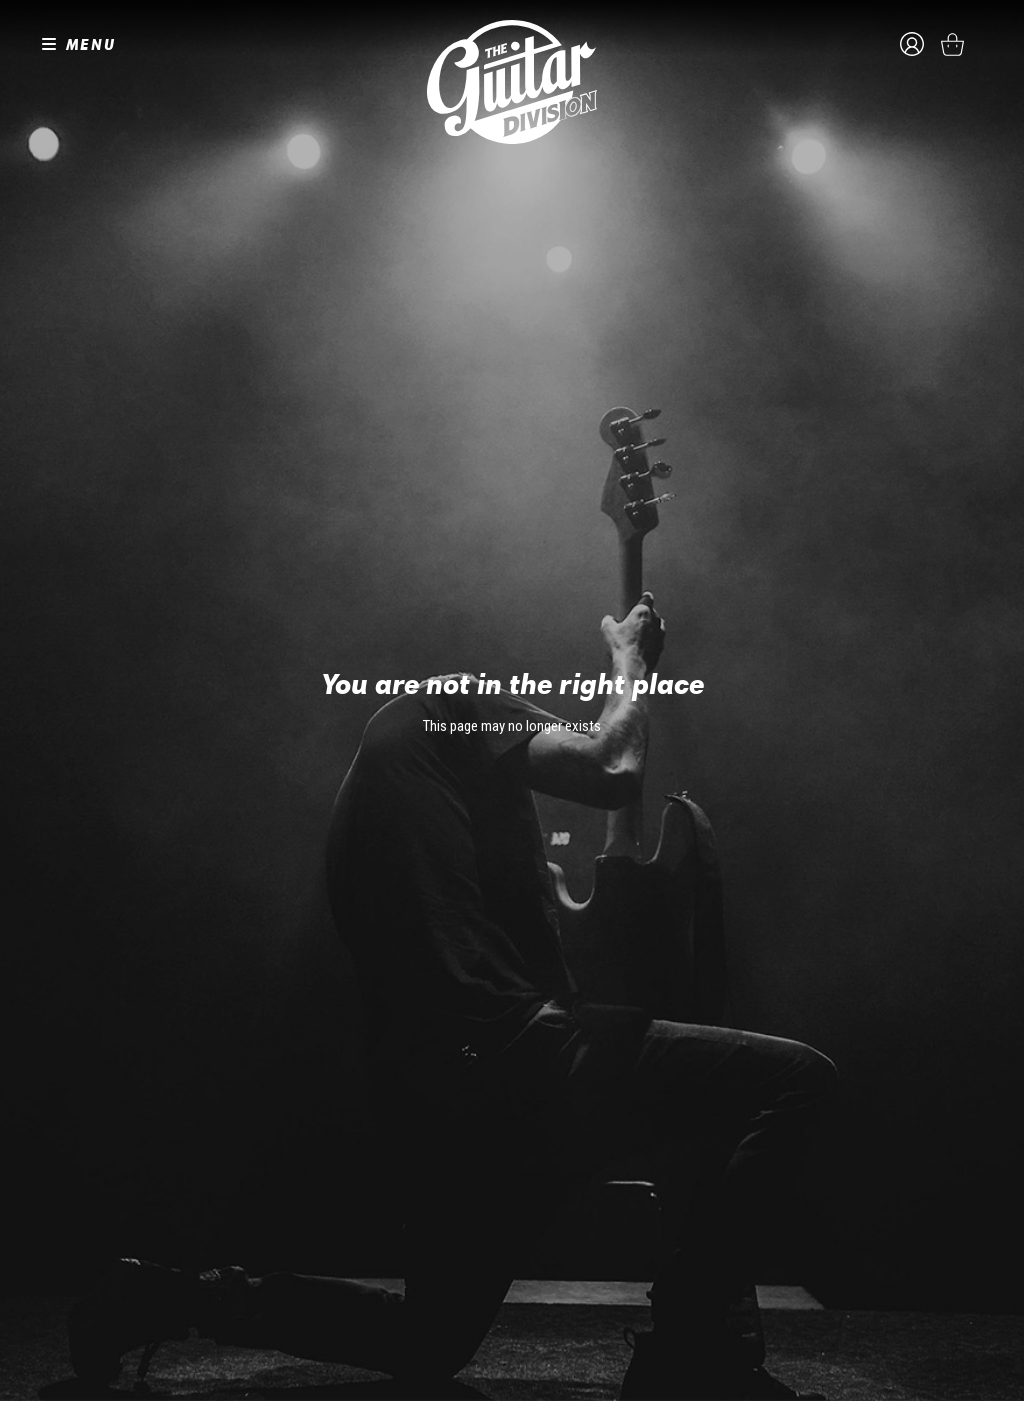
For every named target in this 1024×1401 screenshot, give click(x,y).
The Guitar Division (512, 82)
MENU (91, 44)
